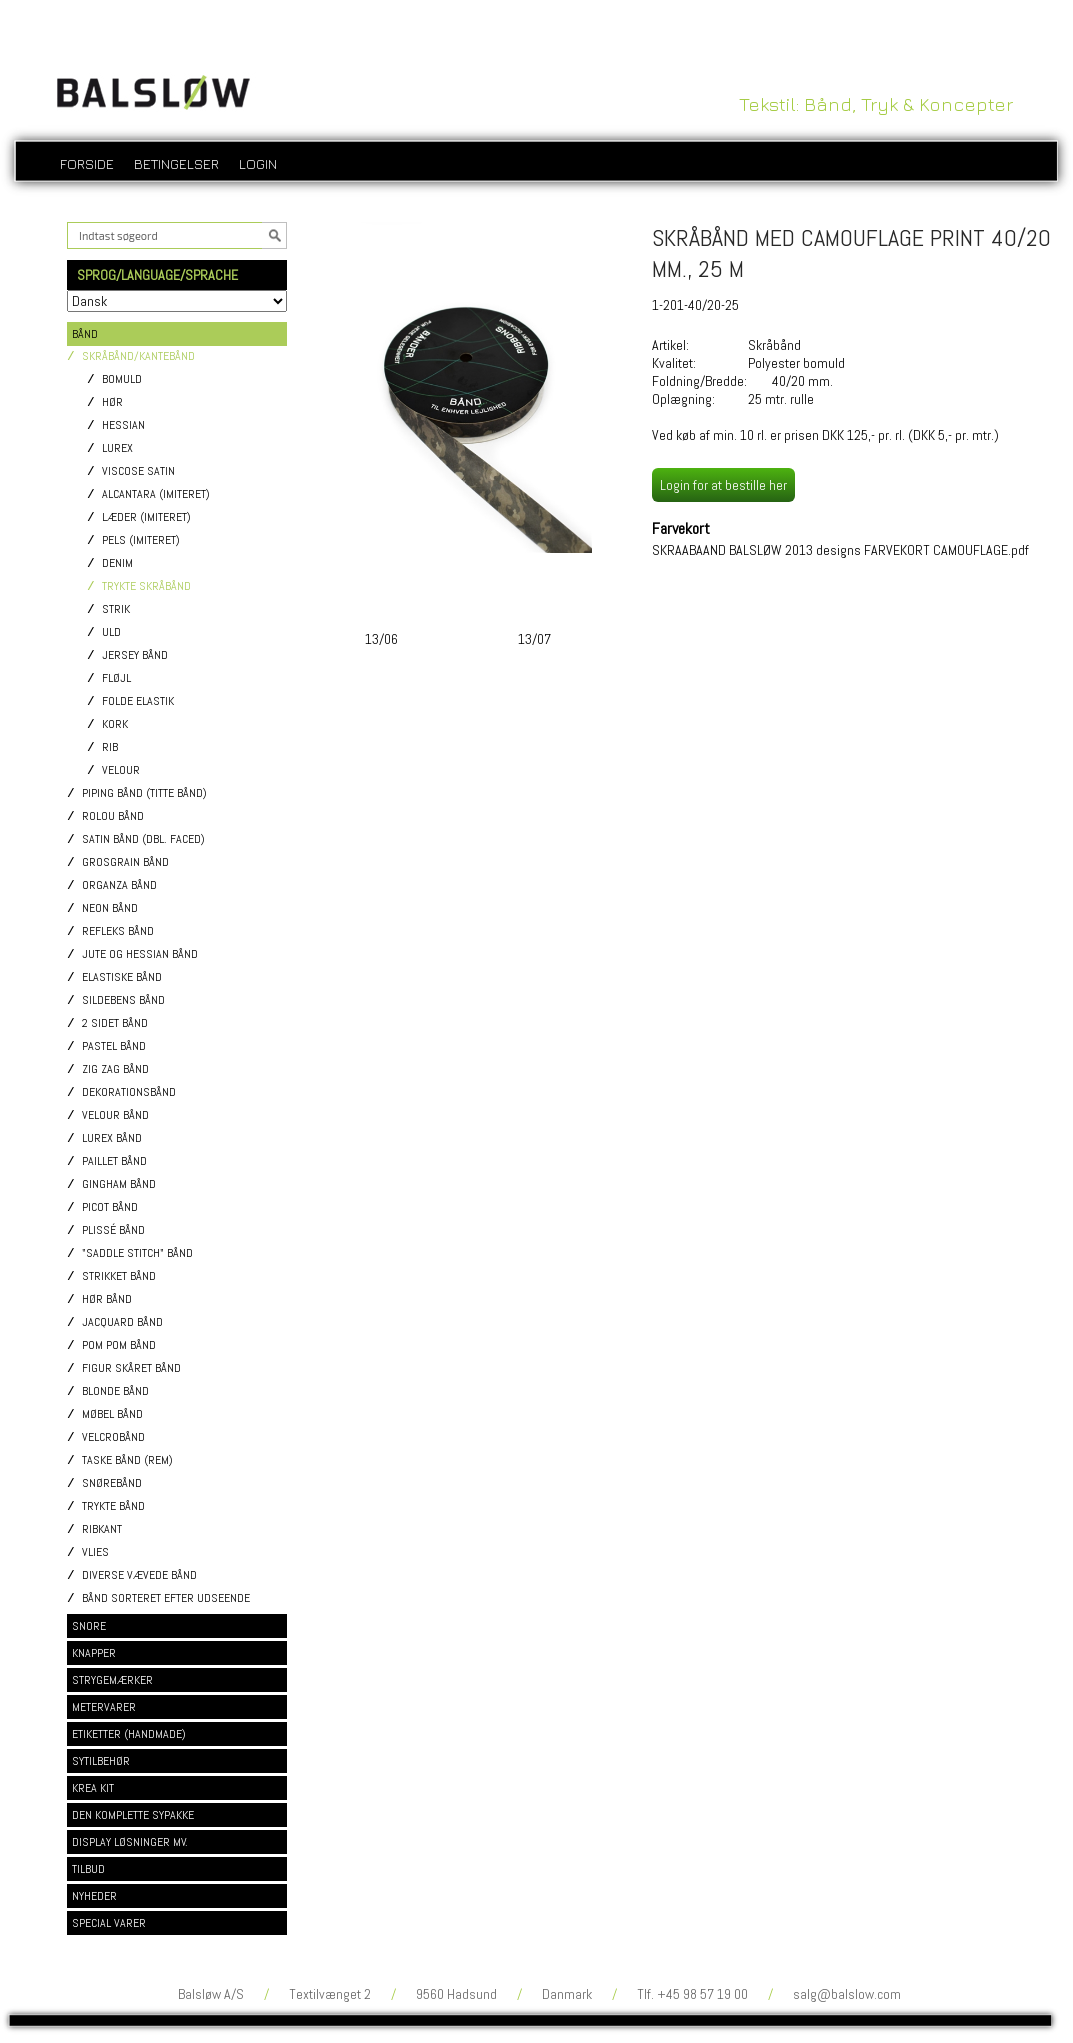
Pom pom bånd (119, 1345)
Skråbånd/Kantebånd (138, 356)
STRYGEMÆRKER (112, 1680)
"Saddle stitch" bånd (137, 1253)
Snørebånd (112, 1483)
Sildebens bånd (123, 1000)
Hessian (123, 425)
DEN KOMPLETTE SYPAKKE (133, 1815)
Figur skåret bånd (131, 1368)
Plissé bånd (113, 1230)
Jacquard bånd (122, 1322)
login (258, 163)
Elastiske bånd (122, 977)
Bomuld (122, 379)
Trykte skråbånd (146, 586)
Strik (116, 609)
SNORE (89, 1626)
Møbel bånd (112, 1414)
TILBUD (88, 1869)
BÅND (85, 334)
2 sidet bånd (115, 1023)
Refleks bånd (118, 931)
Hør (112, 402)
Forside (87, 163)
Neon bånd (110, 908)
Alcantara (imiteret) (156, 494)
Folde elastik (138, 701)
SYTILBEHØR (101, 1761)
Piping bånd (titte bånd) (144, 793)
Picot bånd (110, 1207)
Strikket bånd (119, 1276)
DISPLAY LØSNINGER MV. (130, 1842)
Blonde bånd (115, 1391)
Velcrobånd (113, 1437)
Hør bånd (107, 1299)
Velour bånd (115, 1115)
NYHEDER (94, 1896)
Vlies (95, 1552)
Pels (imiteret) (141, 540)
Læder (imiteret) (146, 517)
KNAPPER (94, 1653)
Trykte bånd (113, 1506)
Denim (117, 563)
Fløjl (116, 678)
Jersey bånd (135, 655)
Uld (111, 632)
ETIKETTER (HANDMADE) (129, 1734)
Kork (115, 724)
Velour (121, 770)
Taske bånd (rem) (127, 1460)
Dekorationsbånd (129, 1092)
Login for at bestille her (723, 485)
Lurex (117, 448)
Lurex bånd (112, 1138)
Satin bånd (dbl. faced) (143, 839)
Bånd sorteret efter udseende (166, 1598)
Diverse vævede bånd (139, 1575)
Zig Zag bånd (115, 1069)
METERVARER (104, 1707)
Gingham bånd (119, 1184)
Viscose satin (138, 471)
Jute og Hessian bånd (140, 954)
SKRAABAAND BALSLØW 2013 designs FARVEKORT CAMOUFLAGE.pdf (840, 550)
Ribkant (102, 1529)
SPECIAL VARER (109, 1923)
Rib (110, 747)
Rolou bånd (113, 816)
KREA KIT (93, 1788)
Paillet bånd (114, 1161)
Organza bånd (119, 885)
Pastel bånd (114, 1046)
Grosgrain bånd (125, 862)
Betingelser (176, 163)
